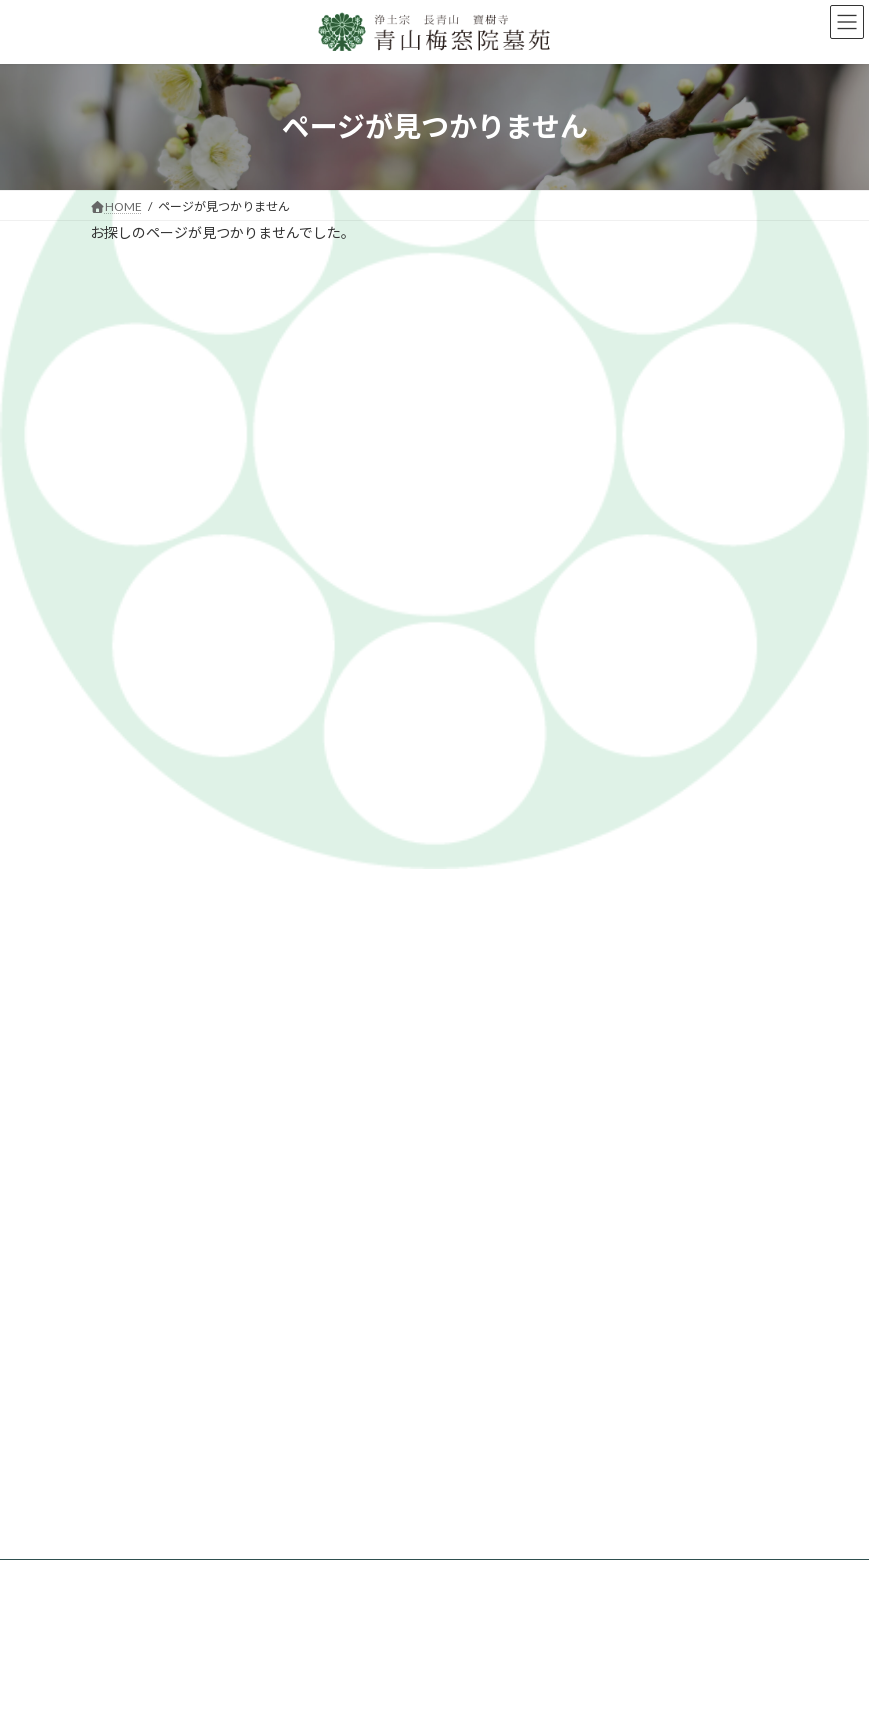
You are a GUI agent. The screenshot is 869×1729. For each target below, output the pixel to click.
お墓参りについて (162, 1590)
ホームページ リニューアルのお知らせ (465, 343)
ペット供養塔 (327, 1424)
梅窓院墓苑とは (151, 810)
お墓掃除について (162, 1636)
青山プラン (321, 1354)
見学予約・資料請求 (619, 810)
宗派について (150, 1498)
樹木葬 (309, 1400)
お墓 (303, 1331)
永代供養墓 (321, 1377)
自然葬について (156, 1521)
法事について (150, 1613)
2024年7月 (131, 677)
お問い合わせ (327, 1475)
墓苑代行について (379, 810)
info (112, 579)
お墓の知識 (496, 810)
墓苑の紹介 (262, 810)
